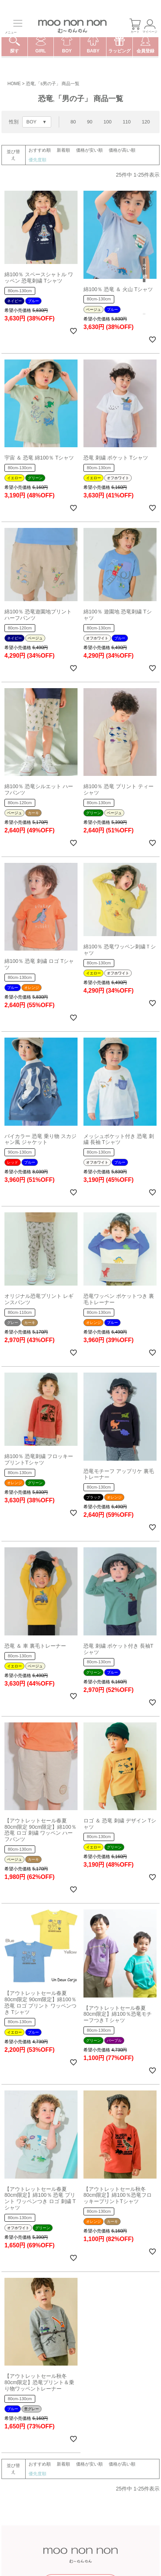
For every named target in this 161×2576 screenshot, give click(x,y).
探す (14, 47)
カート (135, 26)
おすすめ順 (40, 150)
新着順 (63, 150)
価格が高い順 (122, 150)
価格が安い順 (89, 150)
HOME (14, 83)
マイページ (149, 26)
